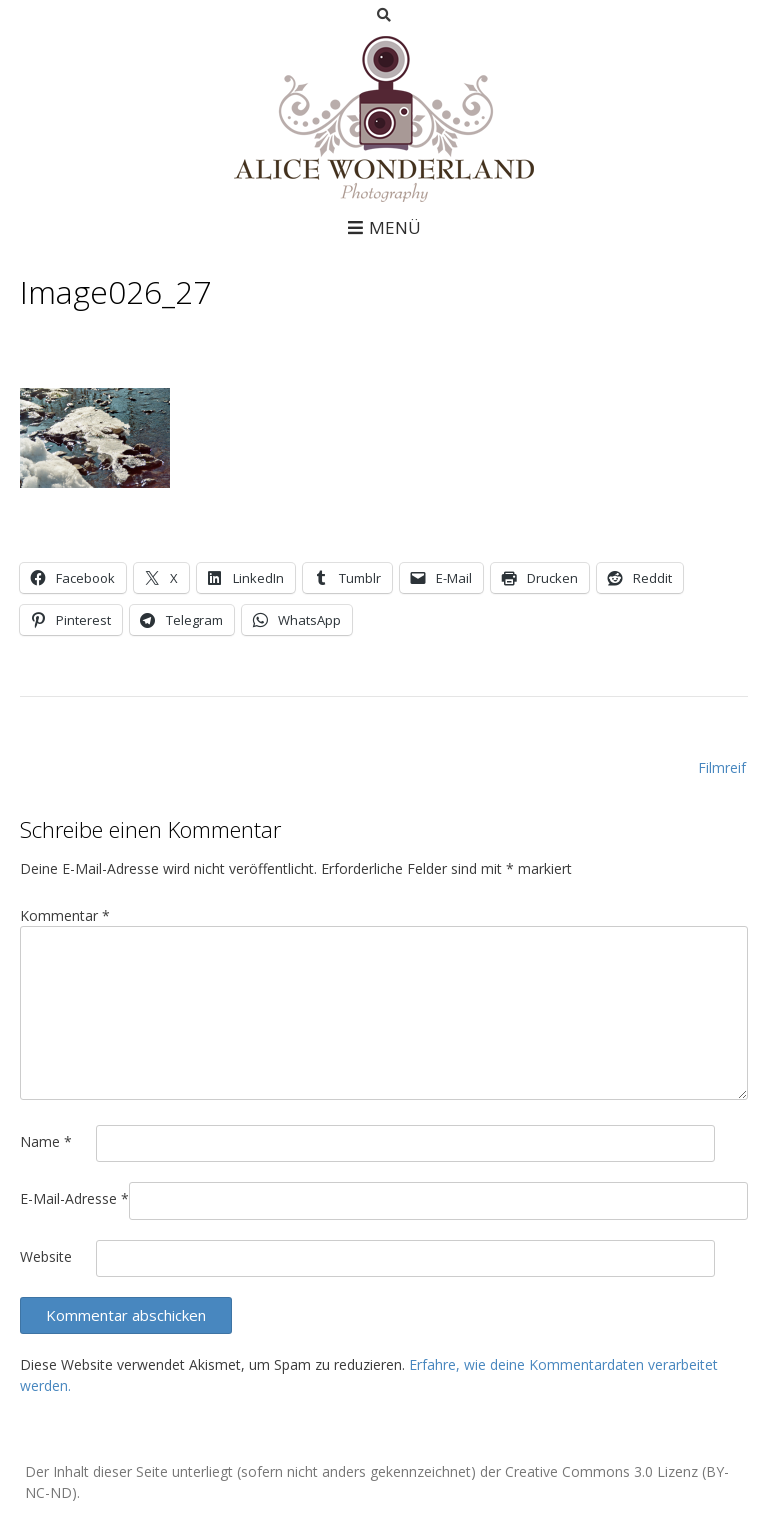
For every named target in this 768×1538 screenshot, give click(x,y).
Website (46, 1256)
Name (46, 1141)
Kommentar (65, 915)
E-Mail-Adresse (74, 1198)
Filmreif (722, 767)
